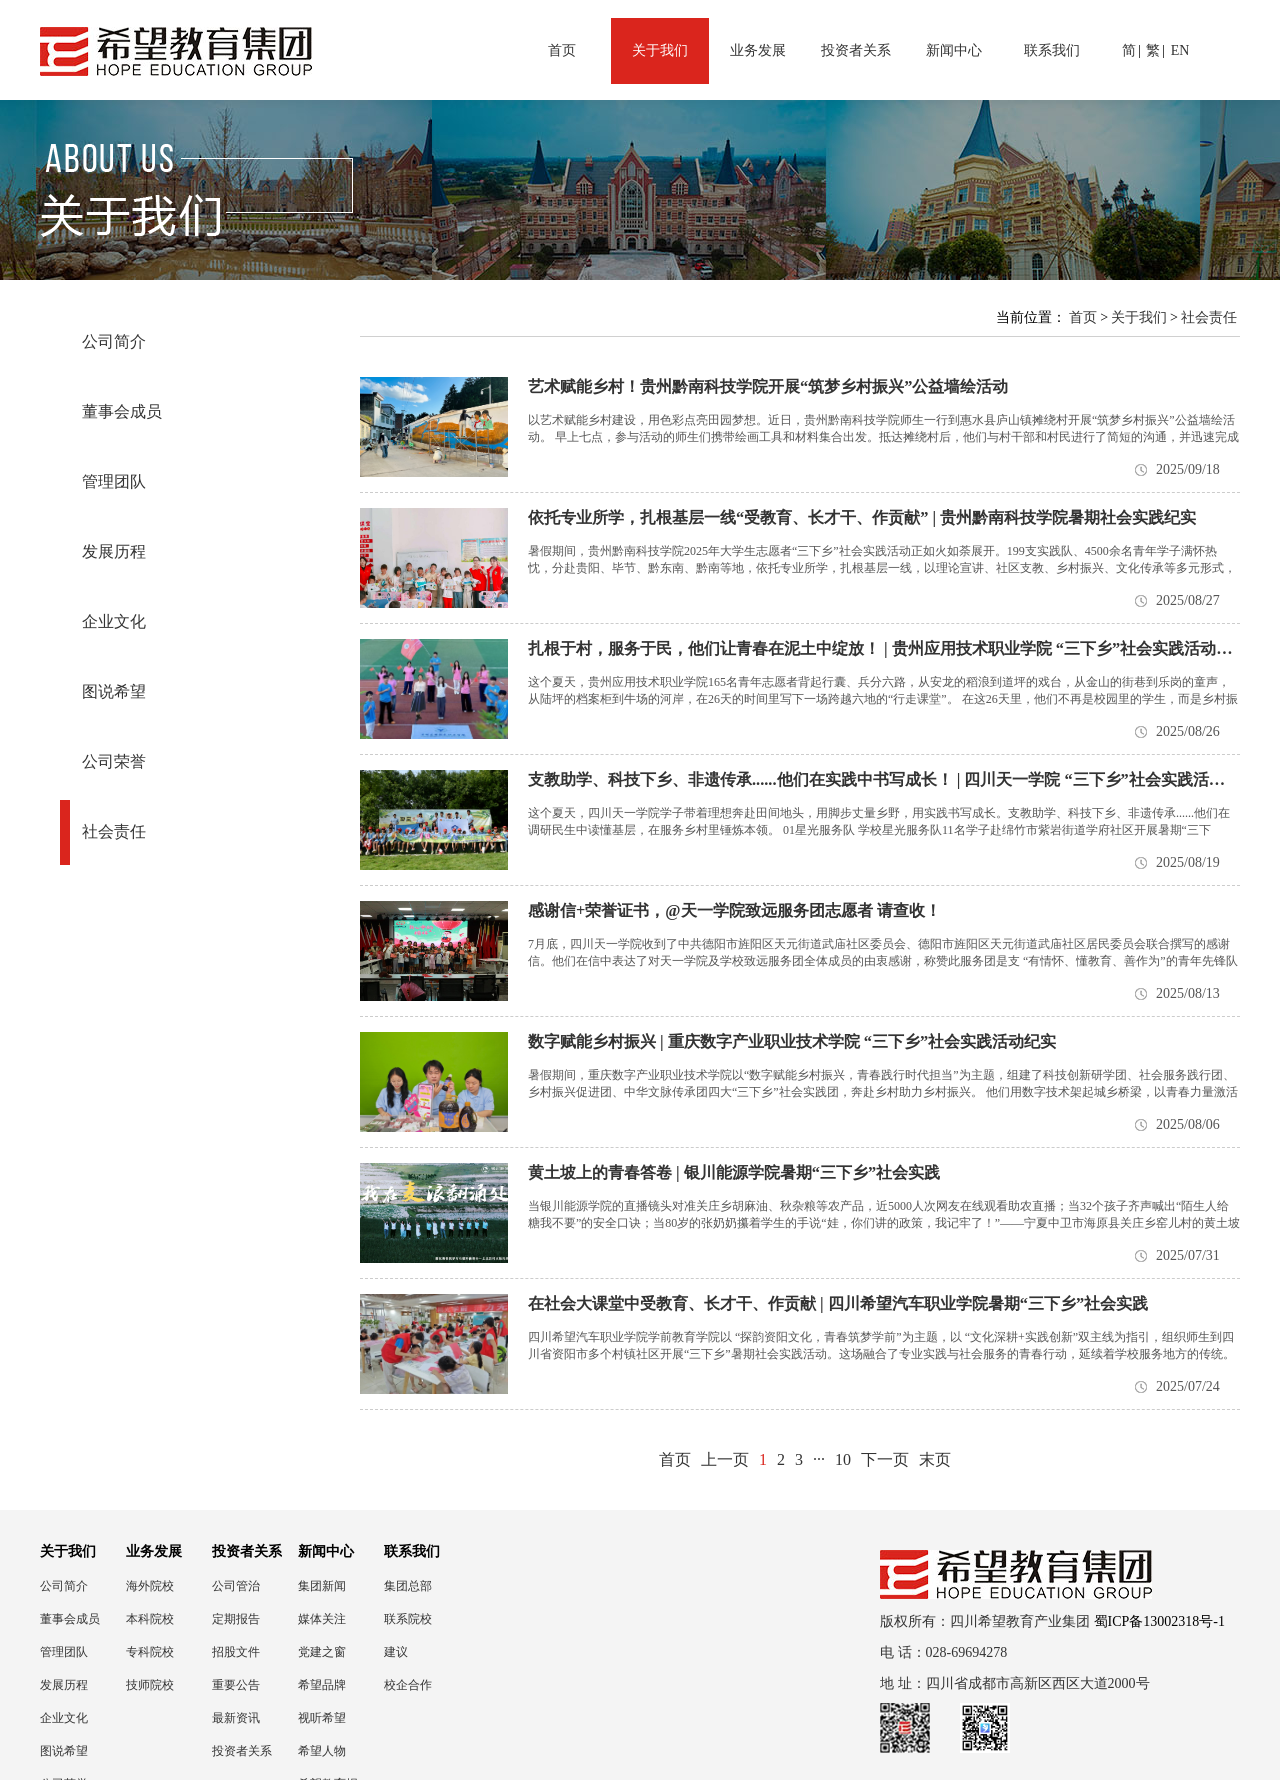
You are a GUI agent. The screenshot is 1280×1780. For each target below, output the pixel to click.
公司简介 (114, 341)
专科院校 (150, 1652)
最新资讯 (236, 1718)
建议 (396, 1652)
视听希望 (322, 1718)
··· (819, 1459)
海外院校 (150, 1586)
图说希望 (114, 691)
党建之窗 (322, 1652)
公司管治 (236, 1586)
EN (1180, 50)
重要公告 (236, 1685)
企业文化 (114, 621)
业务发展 (758, 50)
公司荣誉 (114, 761)
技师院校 (150, 1685)
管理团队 (114, 481)
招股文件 (236, 1652)
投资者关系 (856, 50)
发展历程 (114, 551)
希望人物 (322, 1751)
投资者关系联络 (242, 1751)
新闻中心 (954, 50)
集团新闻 (322, 1586)
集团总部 (408, 1586)
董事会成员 (122, 411)
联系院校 (408, 1619)
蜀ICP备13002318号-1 (1159, 1621)
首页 (562, 50)
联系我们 (1052, 50)
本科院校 (150, 1619)
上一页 (725, 1459)
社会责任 (114, 831)
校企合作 (408, 1685)
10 (843, 1459)
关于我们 (660, 50)
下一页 (885, 1459)
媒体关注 (322, 1619)
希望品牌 (322, 1685)
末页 (935, 1459)
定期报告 (236, 1619)
